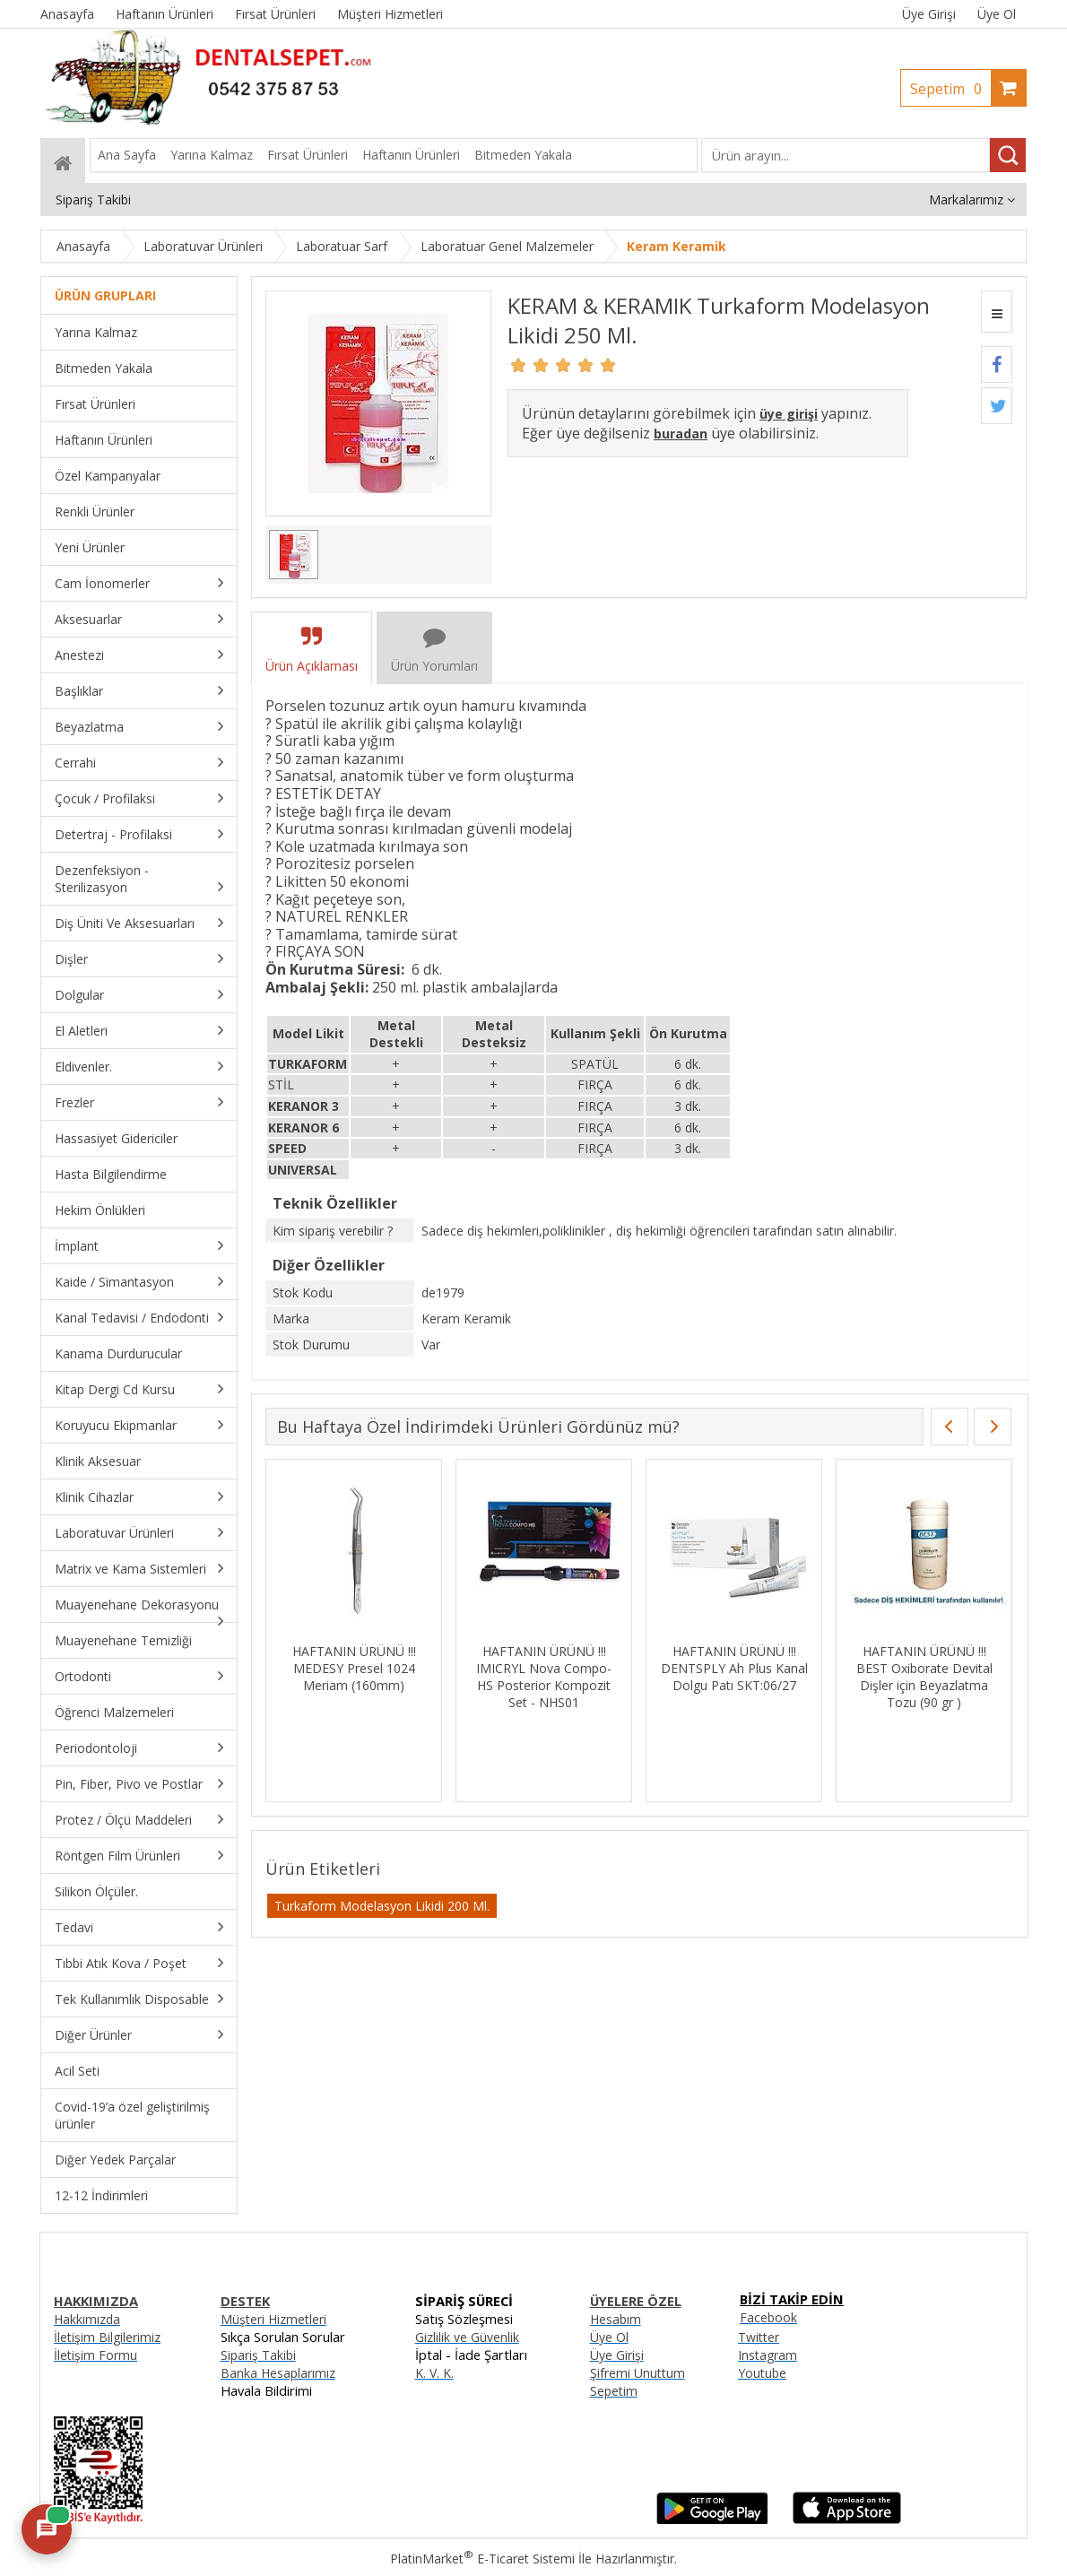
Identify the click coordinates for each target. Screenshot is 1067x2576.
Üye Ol (996, 13)
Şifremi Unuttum (637, 2372)
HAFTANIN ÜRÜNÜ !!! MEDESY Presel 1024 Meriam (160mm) (583, 1668)
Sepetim (950, 89)
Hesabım (615, 2319)
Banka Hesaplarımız (278, 2372)
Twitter (758, 2337)
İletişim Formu (95, 2355)
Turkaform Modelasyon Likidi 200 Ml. (382, 1905)
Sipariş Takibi (258, 2355)
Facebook (768, 2317)
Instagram (767, 2355)
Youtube (762, 2372)
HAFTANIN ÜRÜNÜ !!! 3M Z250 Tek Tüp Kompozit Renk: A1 (393, 1668)
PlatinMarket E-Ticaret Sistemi (482, 2558)
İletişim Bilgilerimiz (107, 2337)
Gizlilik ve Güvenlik (467, 2337)
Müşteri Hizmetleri (273, 2319)
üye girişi (788, 413)
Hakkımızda (87, 2319)
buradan (680, 433)
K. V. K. (434, 2372)
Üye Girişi (929, 13)
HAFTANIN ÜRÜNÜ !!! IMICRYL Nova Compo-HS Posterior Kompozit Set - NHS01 (773, 1677)
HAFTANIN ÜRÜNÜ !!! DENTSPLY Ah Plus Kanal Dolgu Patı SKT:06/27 (963, 1668)
